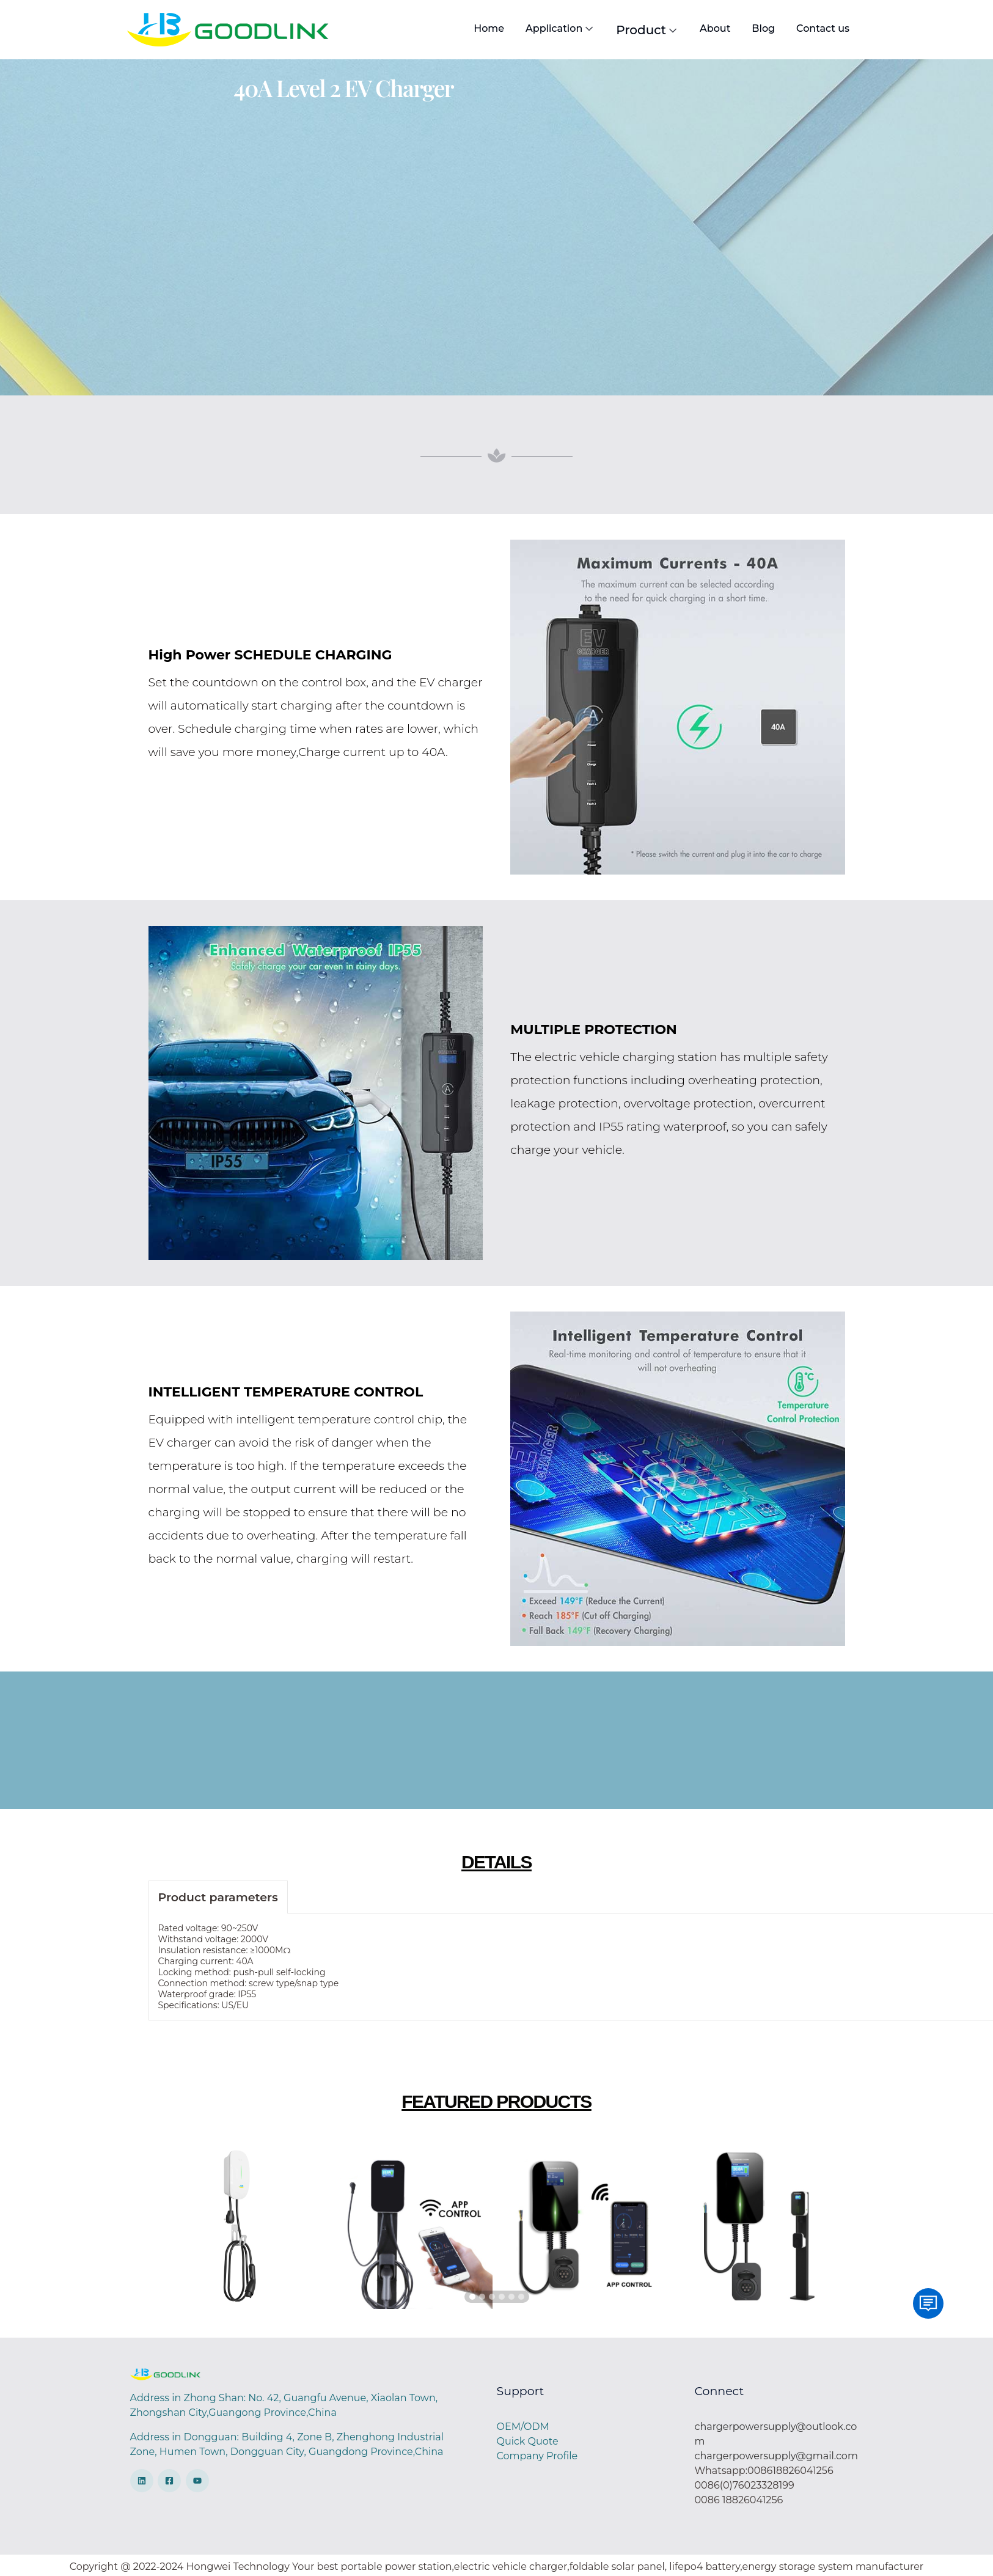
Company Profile (537, 2456)
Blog (762, 28)
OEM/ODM (523, 2426)
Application (558, 29)
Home (487, 28)
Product (646, 30)
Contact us (821, 28)
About (713, 28)
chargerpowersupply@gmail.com (776, 2456)
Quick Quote (528, 2441)
